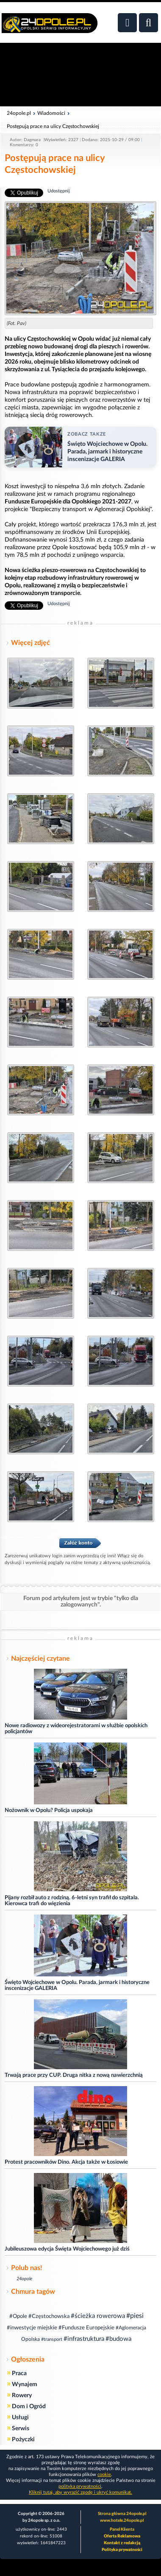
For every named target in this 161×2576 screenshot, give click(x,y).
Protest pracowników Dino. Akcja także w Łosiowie (66, 2162)
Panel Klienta (122, 2529)
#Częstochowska (48, 2316)
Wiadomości (51, 113)
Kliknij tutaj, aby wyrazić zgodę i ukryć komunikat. (80, 2492)
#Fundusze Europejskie (86, 2328)
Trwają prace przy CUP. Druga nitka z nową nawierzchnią (74, 2075)
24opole (24, 2278)
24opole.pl (19, 113)
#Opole (18, 2316)
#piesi (135, 2315)
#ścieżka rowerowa (98, 2316)
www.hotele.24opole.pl (122, 2520)
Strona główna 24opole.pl (122, 2514)
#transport (51, 2339)
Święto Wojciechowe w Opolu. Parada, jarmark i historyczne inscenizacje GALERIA (77, 1985)
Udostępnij (58, 191)
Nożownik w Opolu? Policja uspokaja (49, 1810)
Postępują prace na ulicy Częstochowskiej (53, 126)
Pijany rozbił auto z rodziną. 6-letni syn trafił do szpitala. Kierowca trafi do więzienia (72, 1900)
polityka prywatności (79, 2486)
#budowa (118, 2339)
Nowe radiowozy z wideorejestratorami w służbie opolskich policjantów (76, 1728)
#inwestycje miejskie (32, 2328)
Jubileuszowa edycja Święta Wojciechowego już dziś (67, 2249)
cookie (104, 2474)
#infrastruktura (84, 2339)
